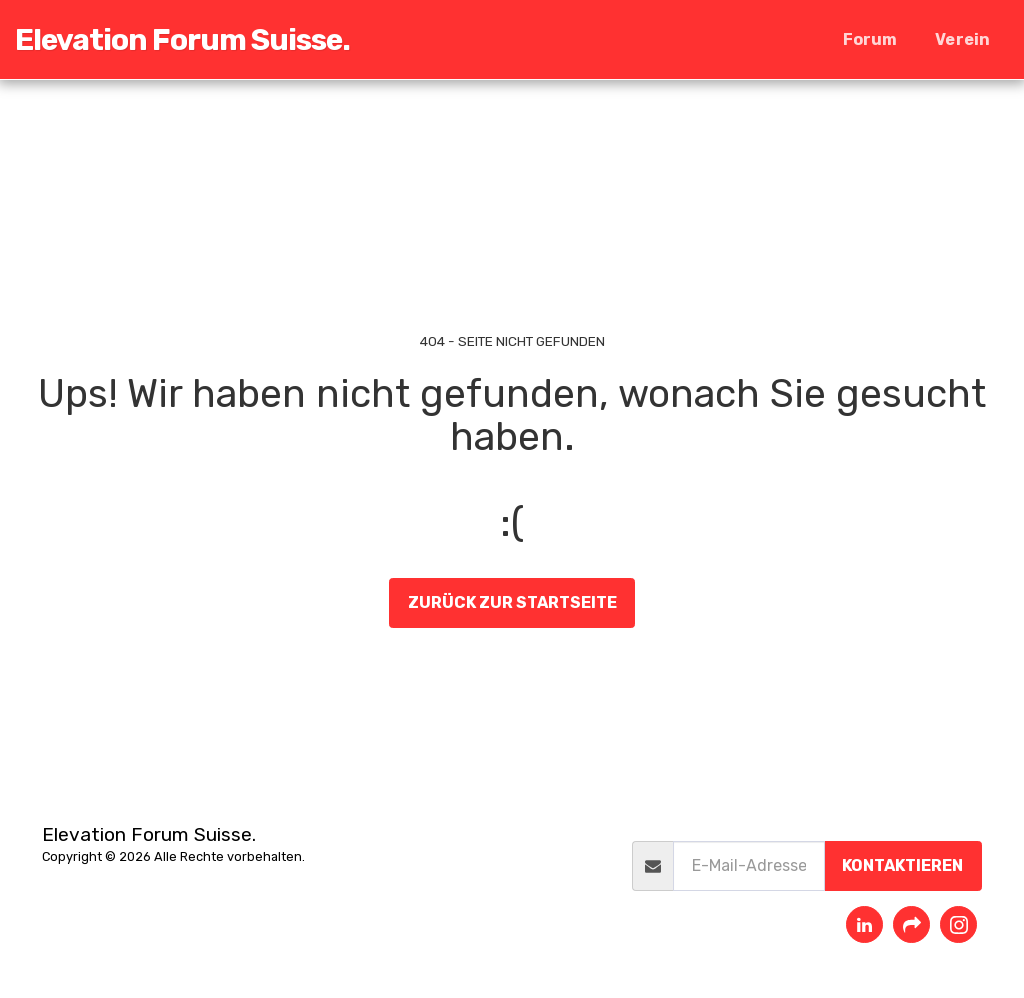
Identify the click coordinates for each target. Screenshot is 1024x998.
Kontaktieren (902, 865)
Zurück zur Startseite (512, 602)
